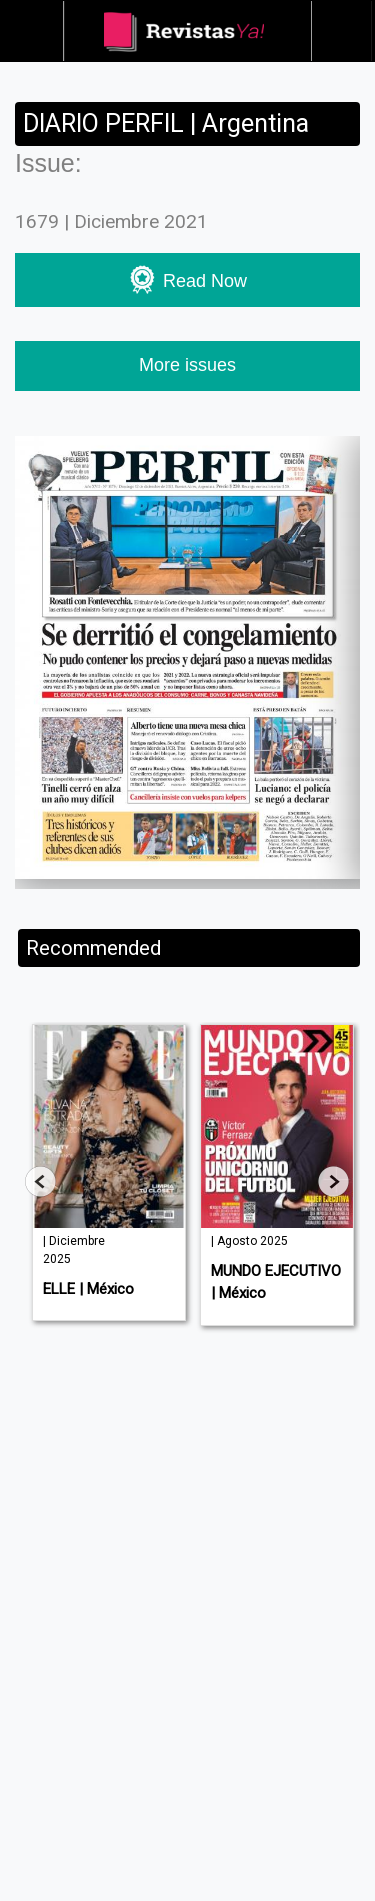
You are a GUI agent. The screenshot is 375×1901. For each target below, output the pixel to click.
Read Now (187, 279)
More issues (187, 365)
